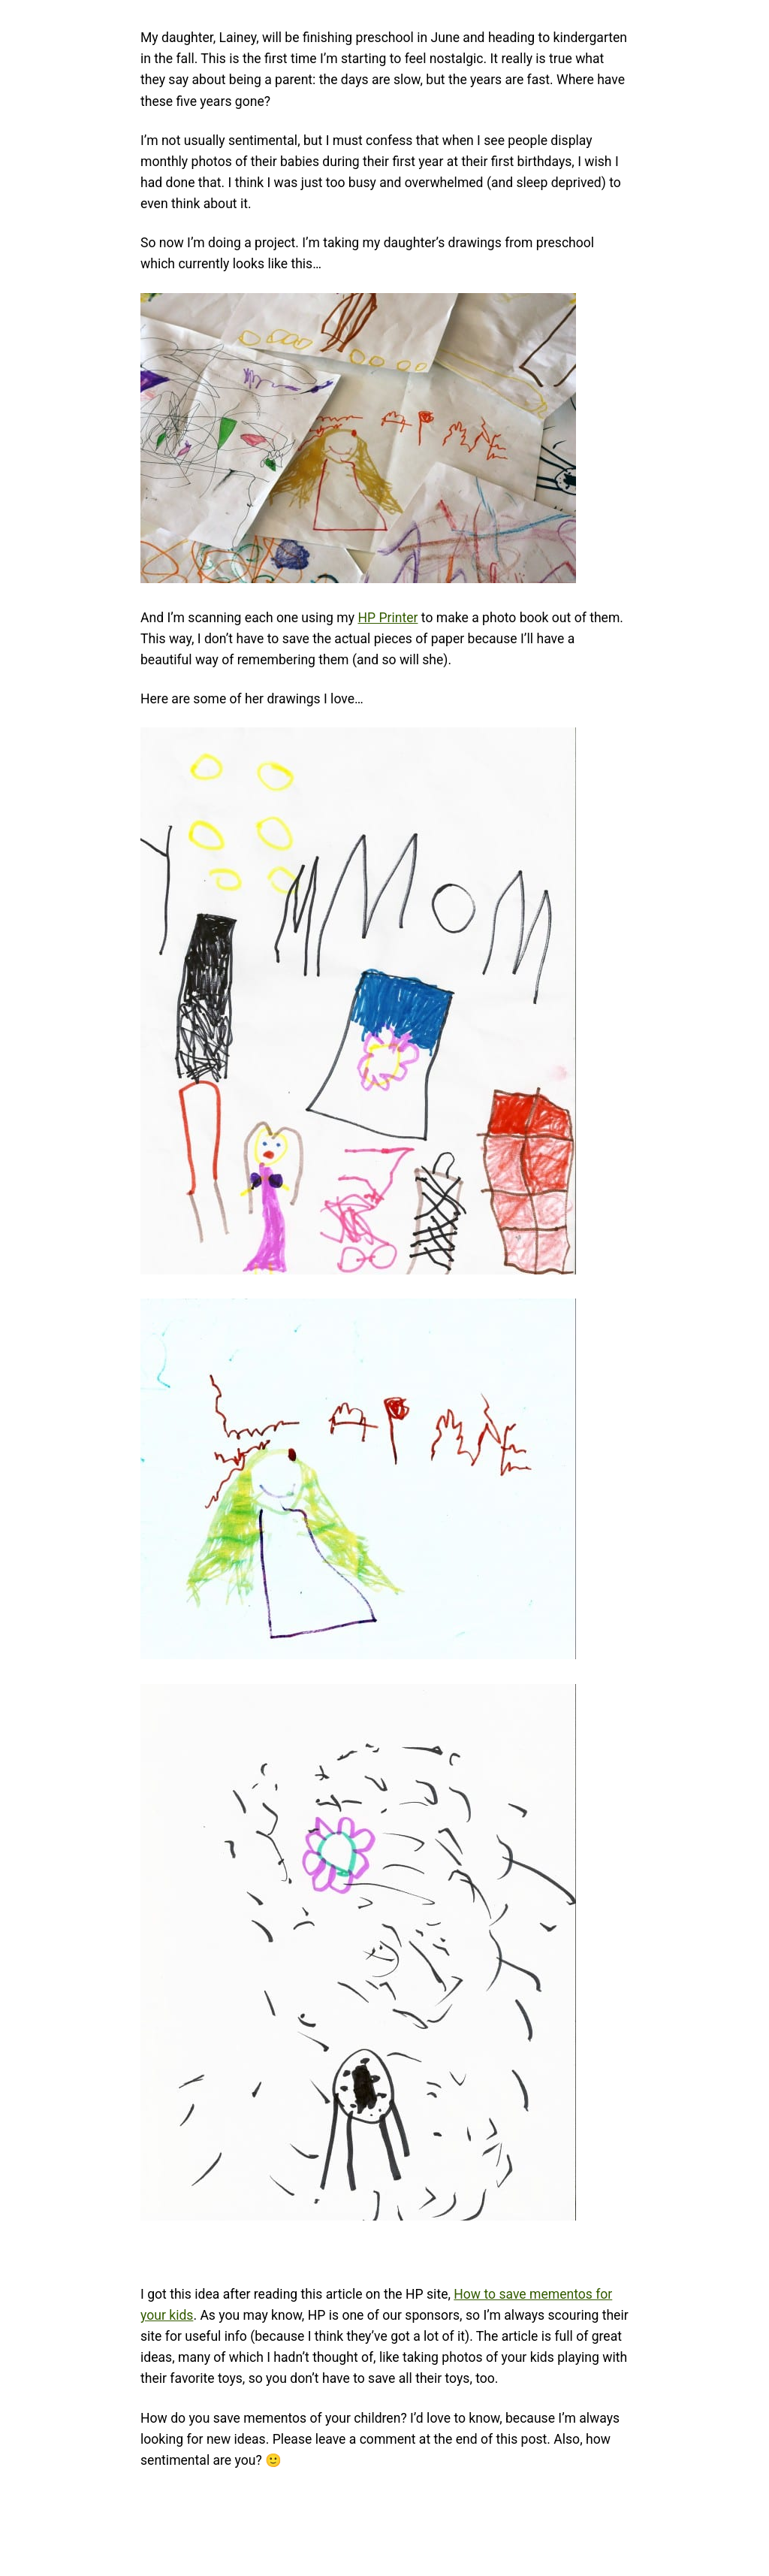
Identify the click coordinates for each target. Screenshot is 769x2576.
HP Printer (387, 617)
